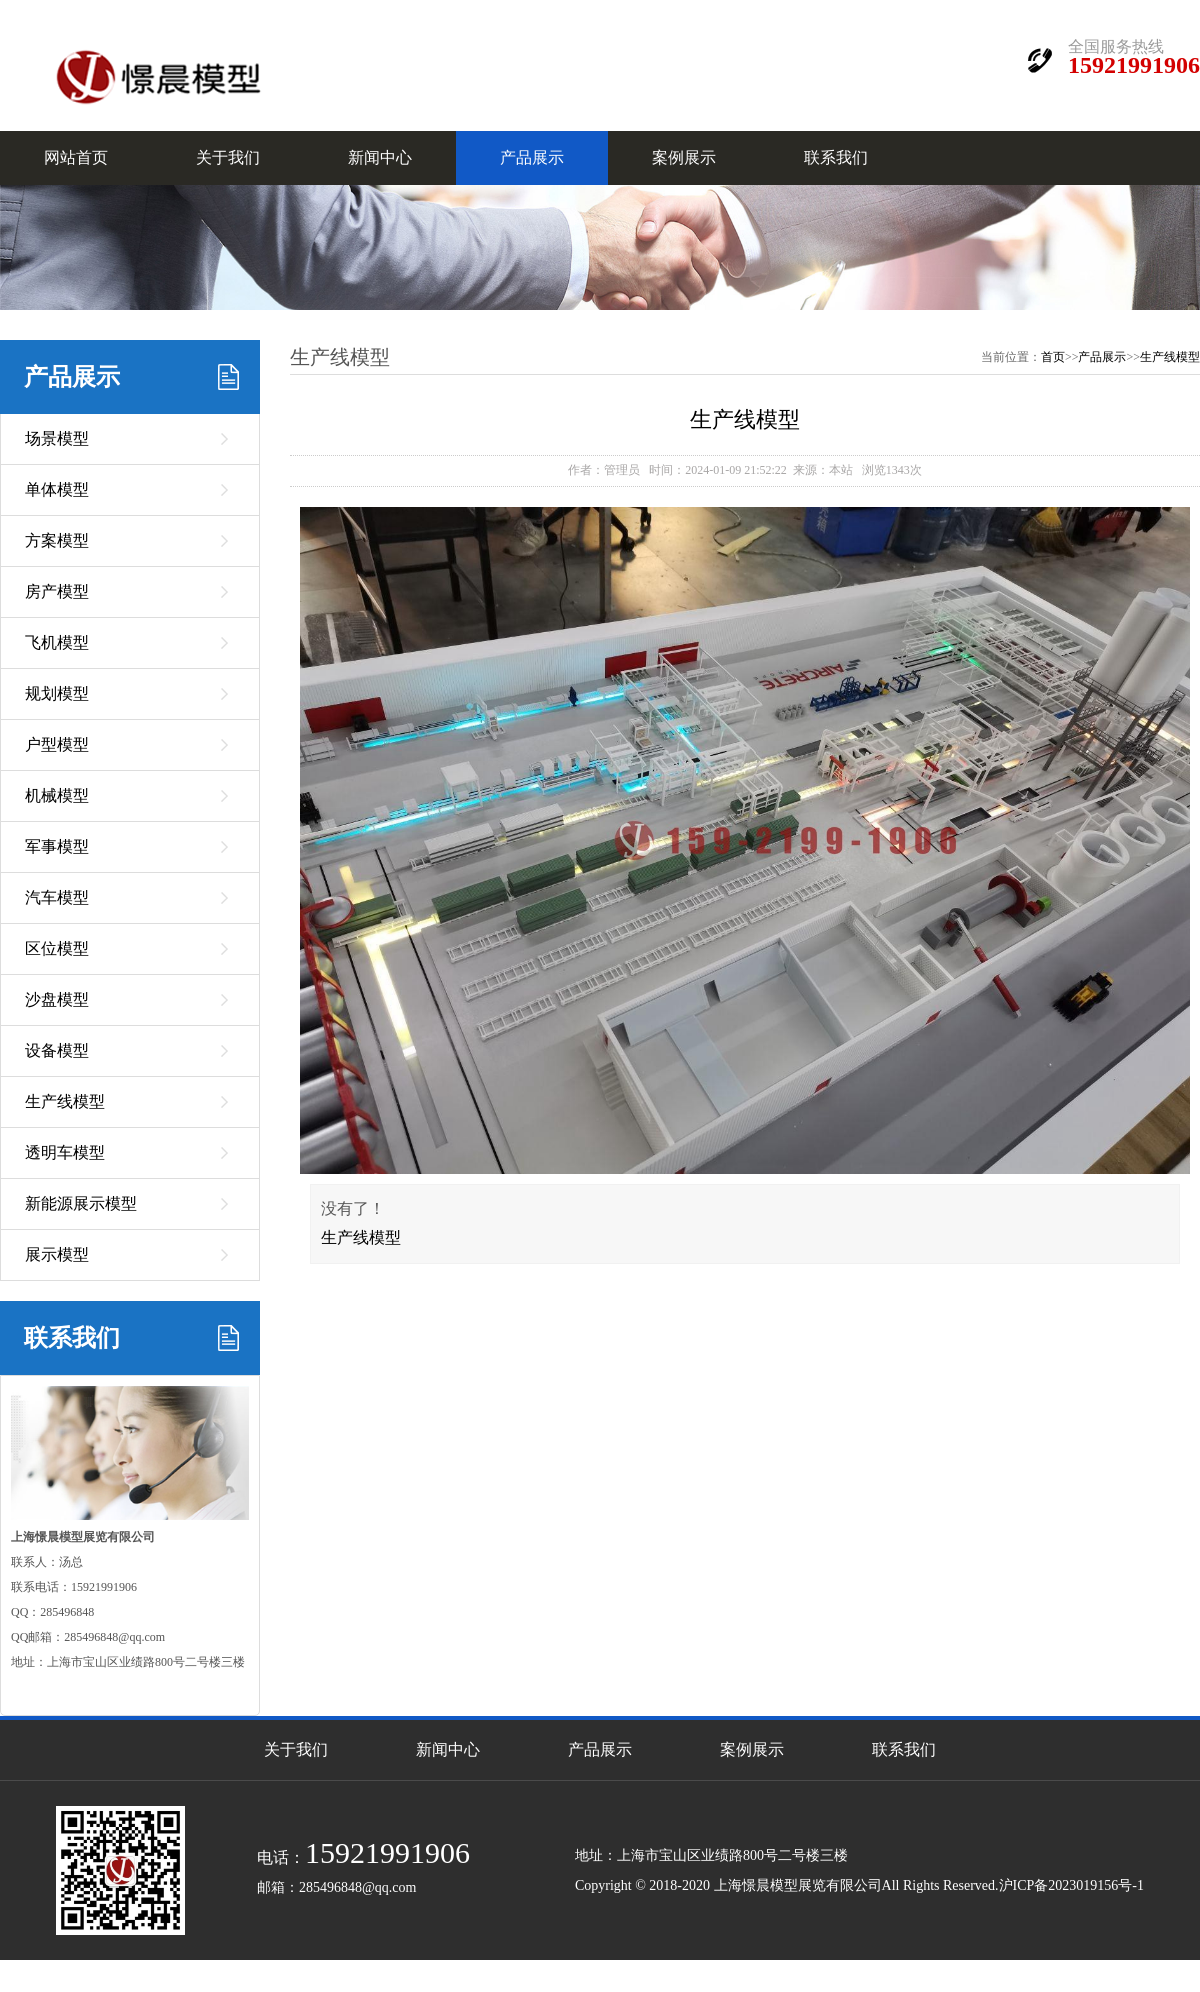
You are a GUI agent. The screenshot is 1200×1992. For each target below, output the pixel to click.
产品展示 (532, 157)
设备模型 (57, 1050)
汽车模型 (57, 897)
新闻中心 (380, 157)
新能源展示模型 (81, 1203)
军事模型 (57, 846)
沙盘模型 (57, 999)
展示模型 (57, 1254)
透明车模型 (65, 1152)
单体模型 (57, 489)
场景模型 (57, 438)
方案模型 (57, 540)
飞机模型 (57, 642)
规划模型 (57, 693)
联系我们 (836, 157)
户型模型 (57, 744)
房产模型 (57, 591)
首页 (1053, 357)
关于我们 (228, 157)
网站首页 (76, 157)
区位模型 (57, 948)
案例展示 (684, 157)
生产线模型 (65, 1101)
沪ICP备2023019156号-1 (1071, 1885)
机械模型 (57, 795)
